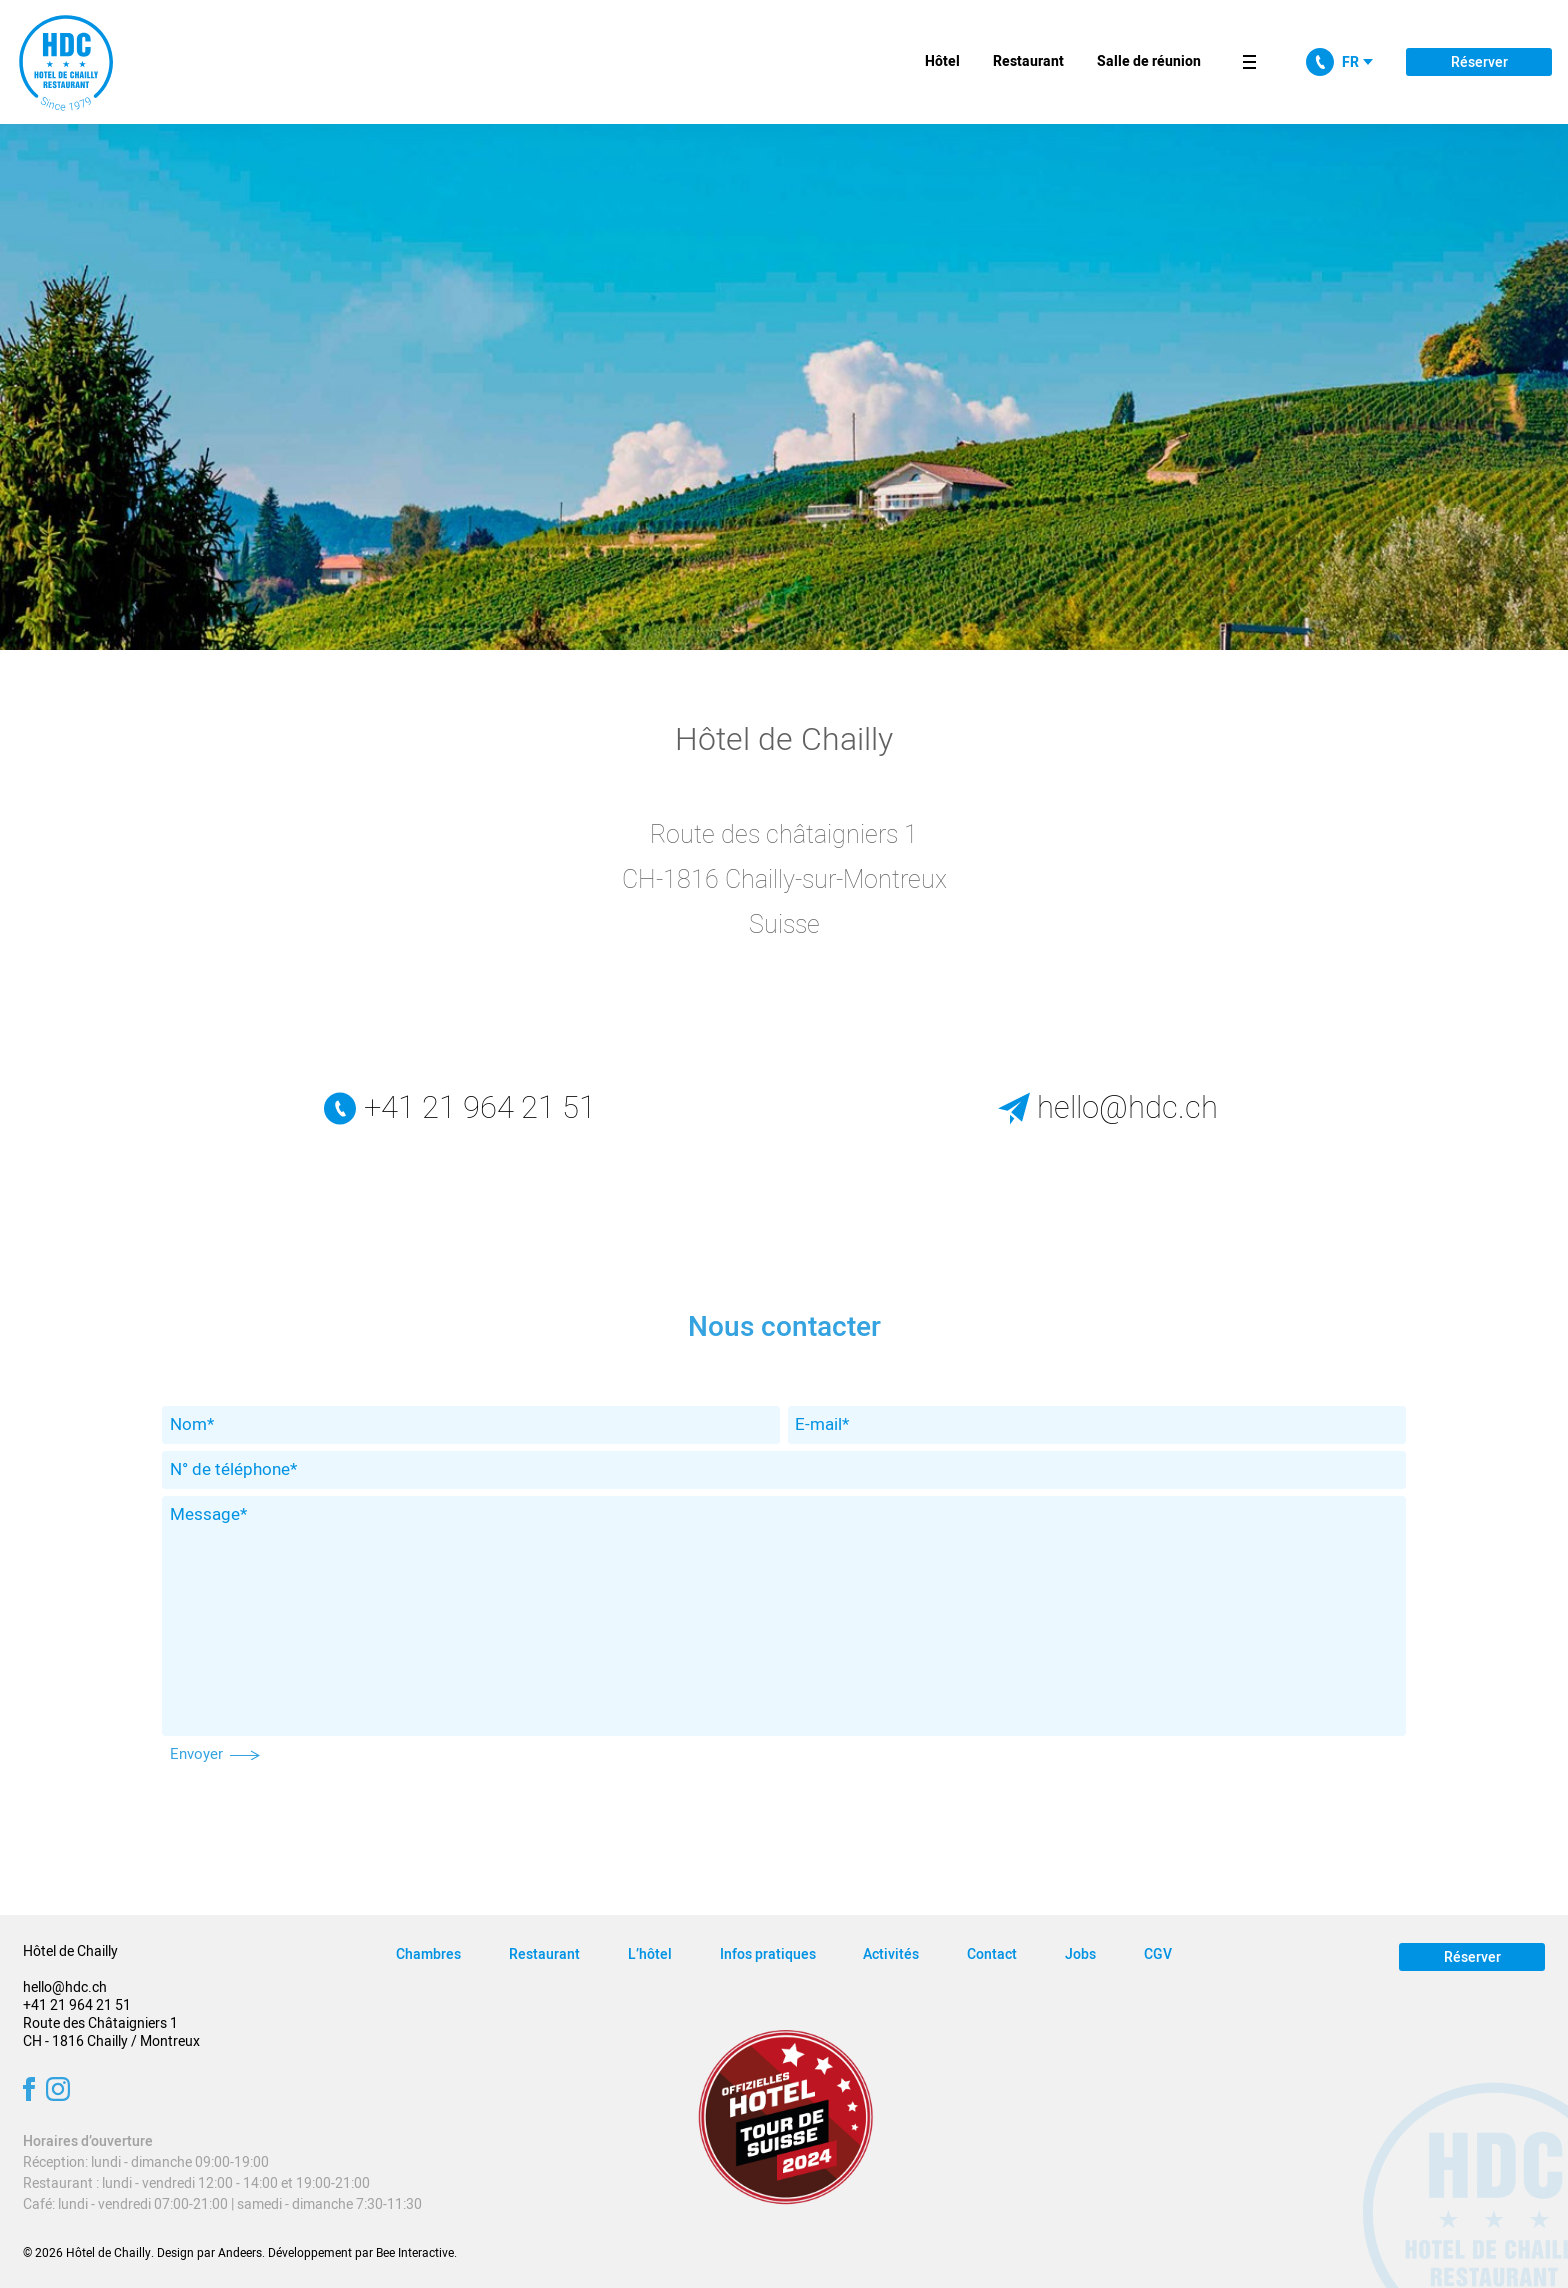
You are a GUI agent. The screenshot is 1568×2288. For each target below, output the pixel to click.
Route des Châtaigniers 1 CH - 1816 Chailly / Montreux (111, 2032)
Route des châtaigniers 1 (784, 835)
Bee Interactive (415, 2253)
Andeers (240, 2253)
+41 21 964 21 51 (460, 1108)
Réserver (1479, 62)
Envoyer (215, 1754)
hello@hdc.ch (1108, 1108)
